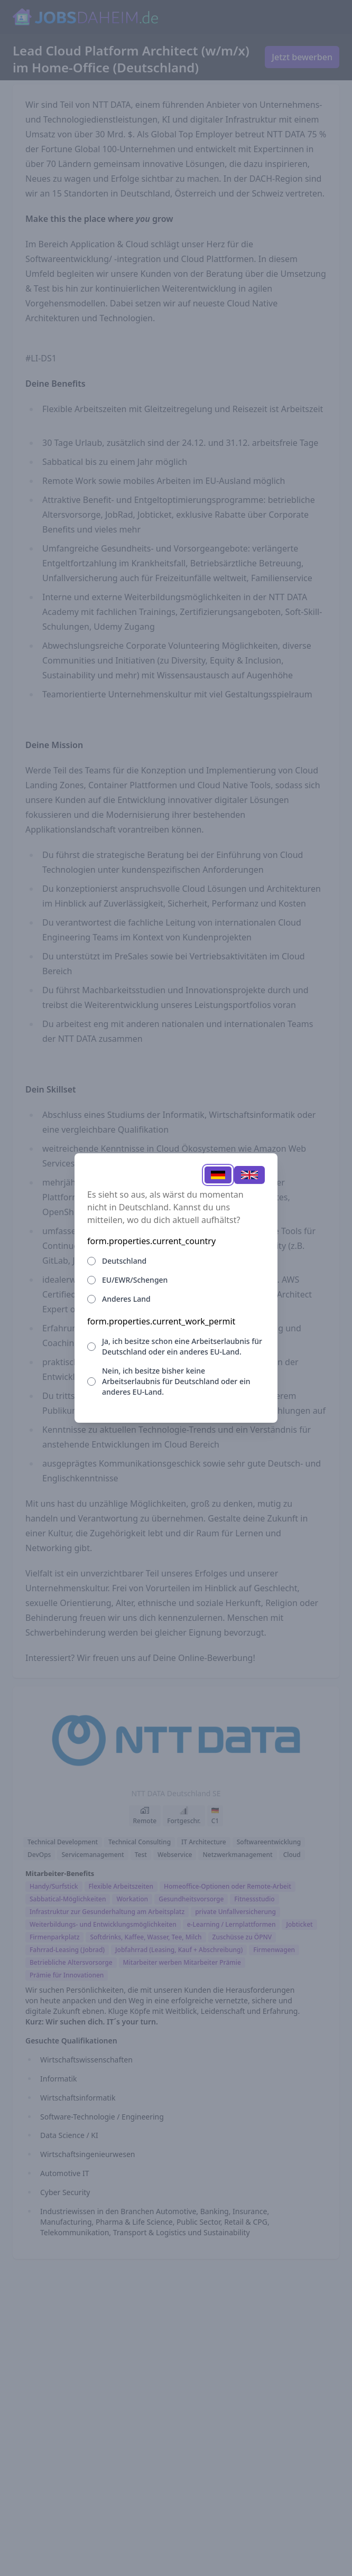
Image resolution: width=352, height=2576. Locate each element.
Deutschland (124, 1261)
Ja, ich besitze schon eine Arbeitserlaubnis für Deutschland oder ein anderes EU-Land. (182, 1346)
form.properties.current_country (151, 1241)
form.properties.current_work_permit (161, 1321)
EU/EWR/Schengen (135, 1280)
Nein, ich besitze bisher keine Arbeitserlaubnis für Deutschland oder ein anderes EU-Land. (176, 1381)
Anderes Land (126, 1299)
